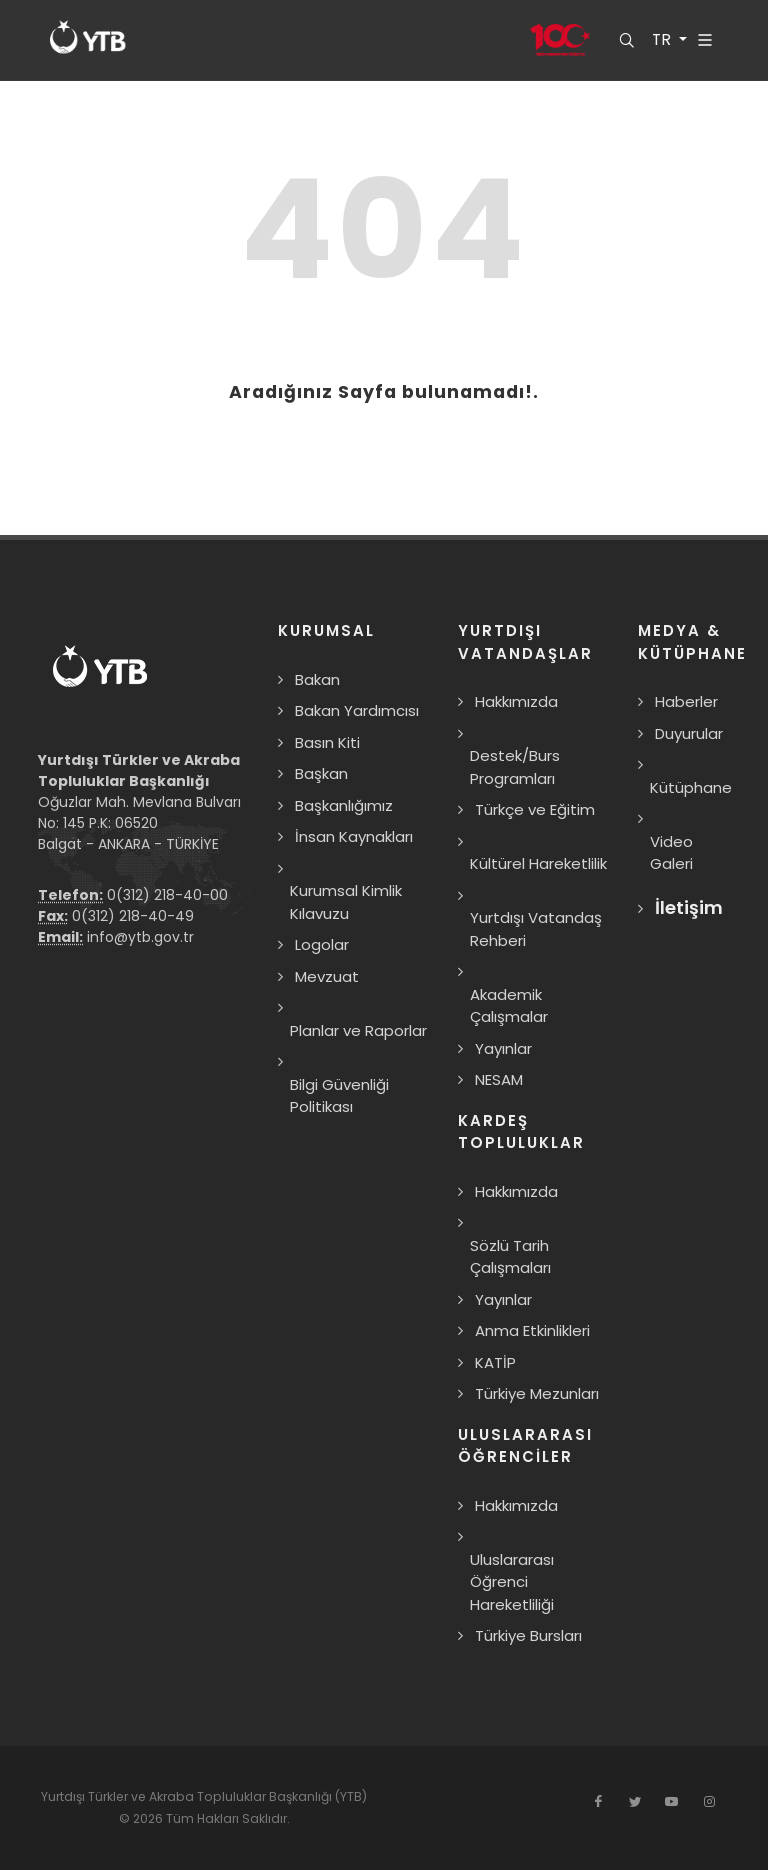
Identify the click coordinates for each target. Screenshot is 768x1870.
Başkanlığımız (344, 805)
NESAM (499, 1079)
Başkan (321, 773)
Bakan (317, 679)
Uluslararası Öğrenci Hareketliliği (512, 1582)
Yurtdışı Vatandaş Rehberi (536, 929)
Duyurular (689, 733)
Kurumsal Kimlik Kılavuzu (346, 902)
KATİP (495, 1362)
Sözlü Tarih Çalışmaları (510, 1257)
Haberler (686, 701)
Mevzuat (327, 976)
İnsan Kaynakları (354, 836)
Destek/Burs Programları (515, 767)
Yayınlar (503, 1048)
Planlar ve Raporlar (358, 1030)
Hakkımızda (516, 701)
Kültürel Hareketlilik (538, 863)
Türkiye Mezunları (537, 1393)
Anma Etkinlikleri (532, 1330)
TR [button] (662, 40)
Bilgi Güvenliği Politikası (339, 1096)
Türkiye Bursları (528, 1635)
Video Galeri (671, 853)
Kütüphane (691, 787)
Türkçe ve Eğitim (535, 809)
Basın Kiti (327, 742)
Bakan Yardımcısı (357, 710)
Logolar (322, 944)
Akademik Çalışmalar (509, 1006)
